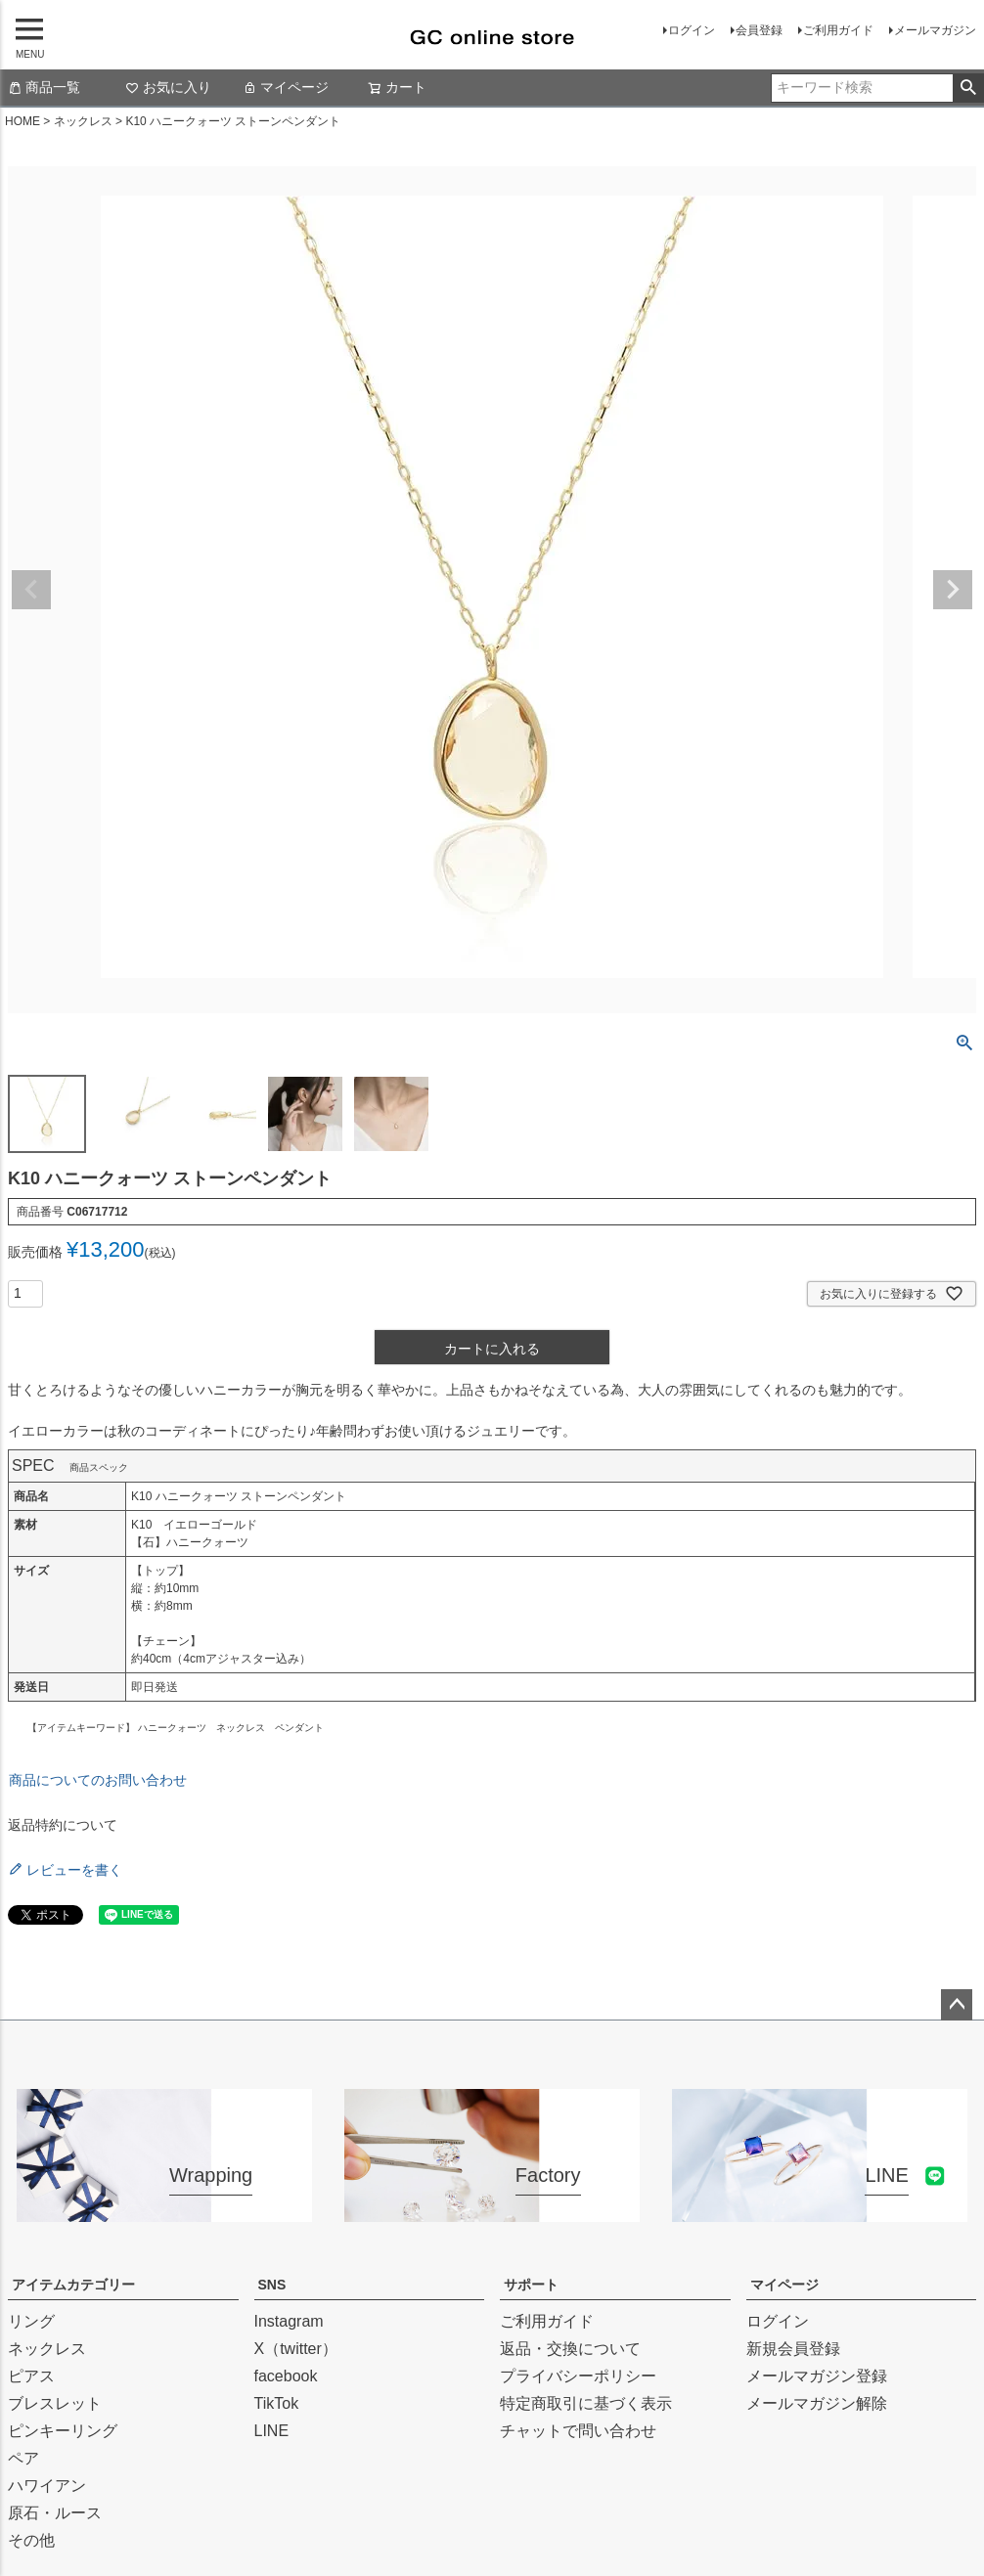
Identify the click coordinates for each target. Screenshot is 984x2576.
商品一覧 (44, 87)
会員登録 (759, 30)
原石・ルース (55, 2513)
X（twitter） (295, 2348)
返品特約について (62, 1825)
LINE (272, 2430)
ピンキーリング (62, 2430)
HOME (22, 121)
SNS (272, 2284)
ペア (23, 2458)
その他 (31, 2540)
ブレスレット (55, 2403)
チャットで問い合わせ (578, 2430)
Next (952, 589)
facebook (286, 2376)
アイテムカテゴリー (73, 2284)
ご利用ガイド (838, 30)
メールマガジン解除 (816, 2403)
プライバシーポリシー (578, 2376)
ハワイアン (47, 2485)
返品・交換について (570, 2348)
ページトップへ (956, 2005)
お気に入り (168, 87)
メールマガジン (935, 30)
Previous (31, 589)
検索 (968, 88)
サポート (531, 2284)
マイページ (286, 87)
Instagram (289, 2321)
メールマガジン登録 (816, 2376)
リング (31, 2321)
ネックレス (83, 121)
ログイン (691, 30)
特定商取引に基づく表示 (586, 2403)
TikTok (276, 2403)
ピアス (31, 2376)
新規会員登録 (793, 2348)
